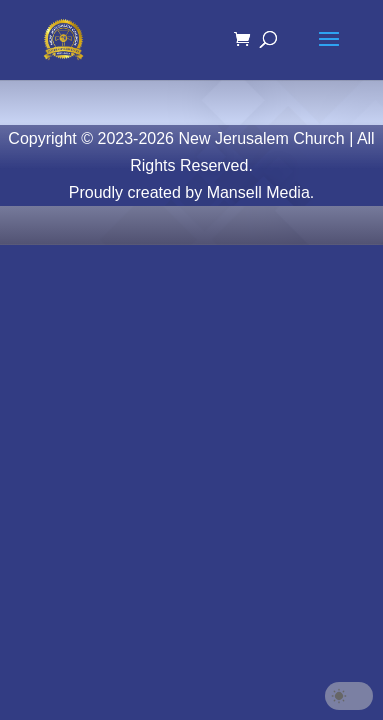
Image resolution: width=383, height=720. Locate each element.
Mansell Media (258, 192)
